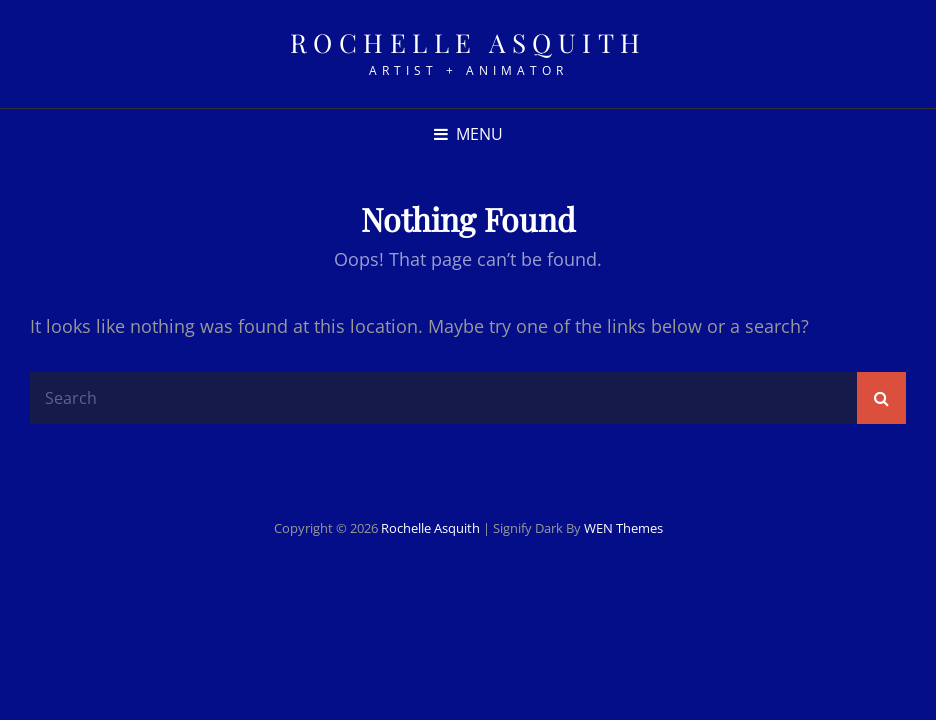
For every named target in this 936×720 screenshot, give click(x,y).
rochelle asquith (468, 42)
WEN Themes (623, 528)
